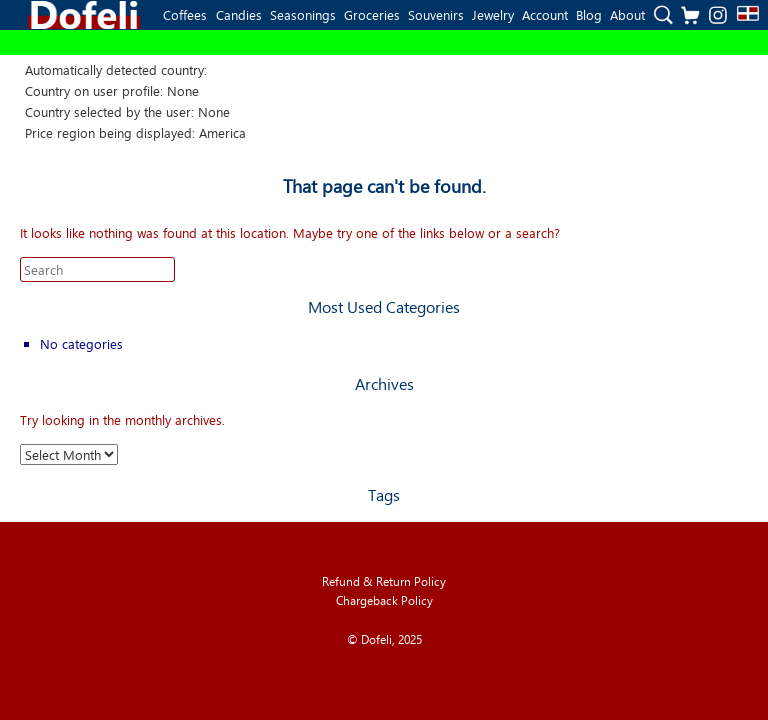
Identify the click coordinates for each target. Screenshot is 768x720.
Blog (589, 14)
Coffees (185, 14)
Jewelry (493, 14)
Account (545, 14)
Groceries (372, 14)
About (627, 14)
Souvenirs (436, 14)
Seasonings (303, 14)
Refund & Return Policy (384, 581)
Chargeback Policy (384, 600)
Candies (239, 14)
